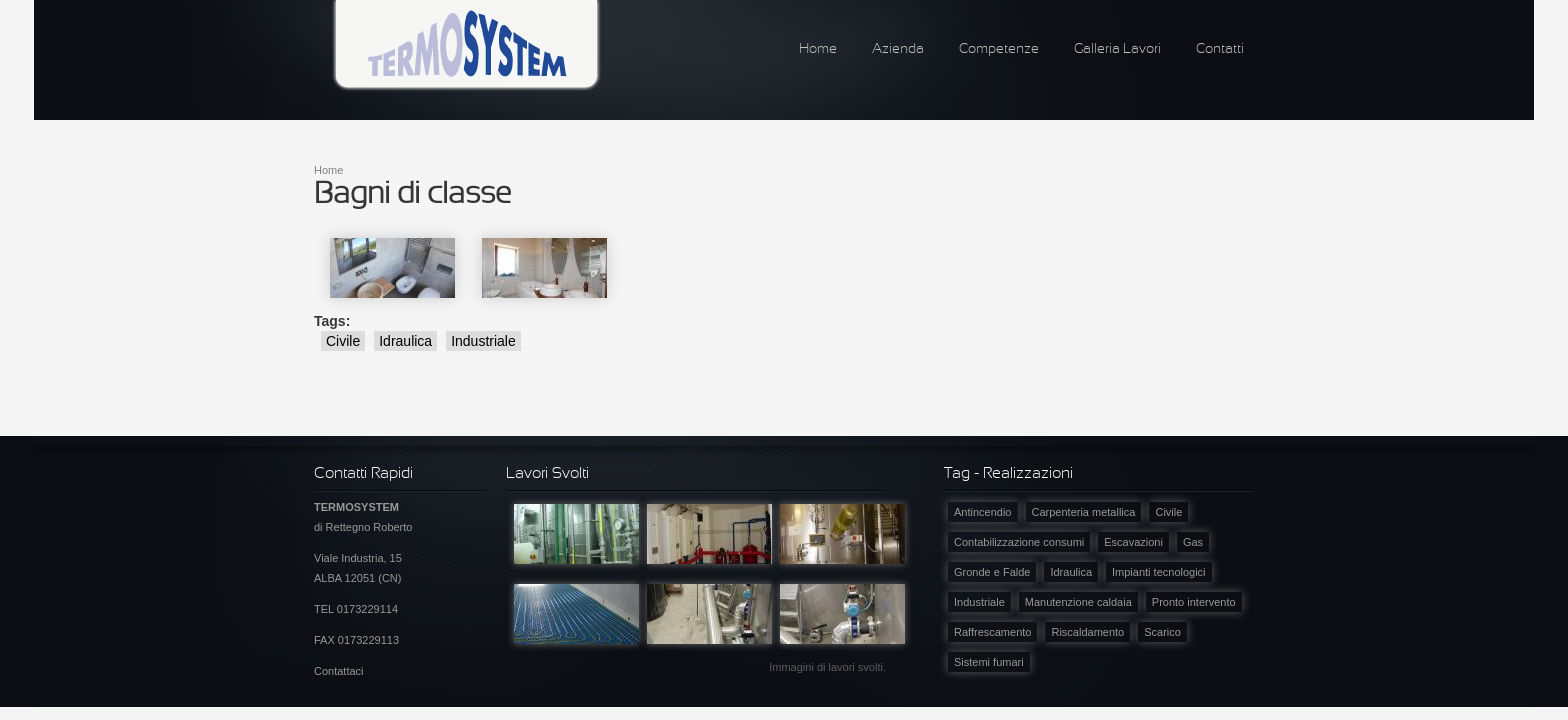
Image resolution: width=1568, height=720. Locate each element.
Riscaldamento (1087, 632)
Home (818, 49)
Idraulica (405, 341)
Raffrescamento (992, 632)
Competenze (999, 49)
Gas (1193, 542)
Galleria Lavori (1117, 49)
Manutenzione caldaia (1078, 602)
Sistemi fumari (989, 662)
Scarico (1162, 632)
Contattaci (339, 671)
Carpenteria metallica (1084, 512)
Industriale (483, 341)
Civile (343, 341)
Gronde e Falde (992, 572)
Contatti (1220, 49)
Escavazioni (1133, 542)
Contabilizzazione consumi (1019, 542)
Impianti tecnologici (1159, 572)
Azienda (898, 49)
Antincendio (983, 512)
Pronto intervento (1194, 602)
